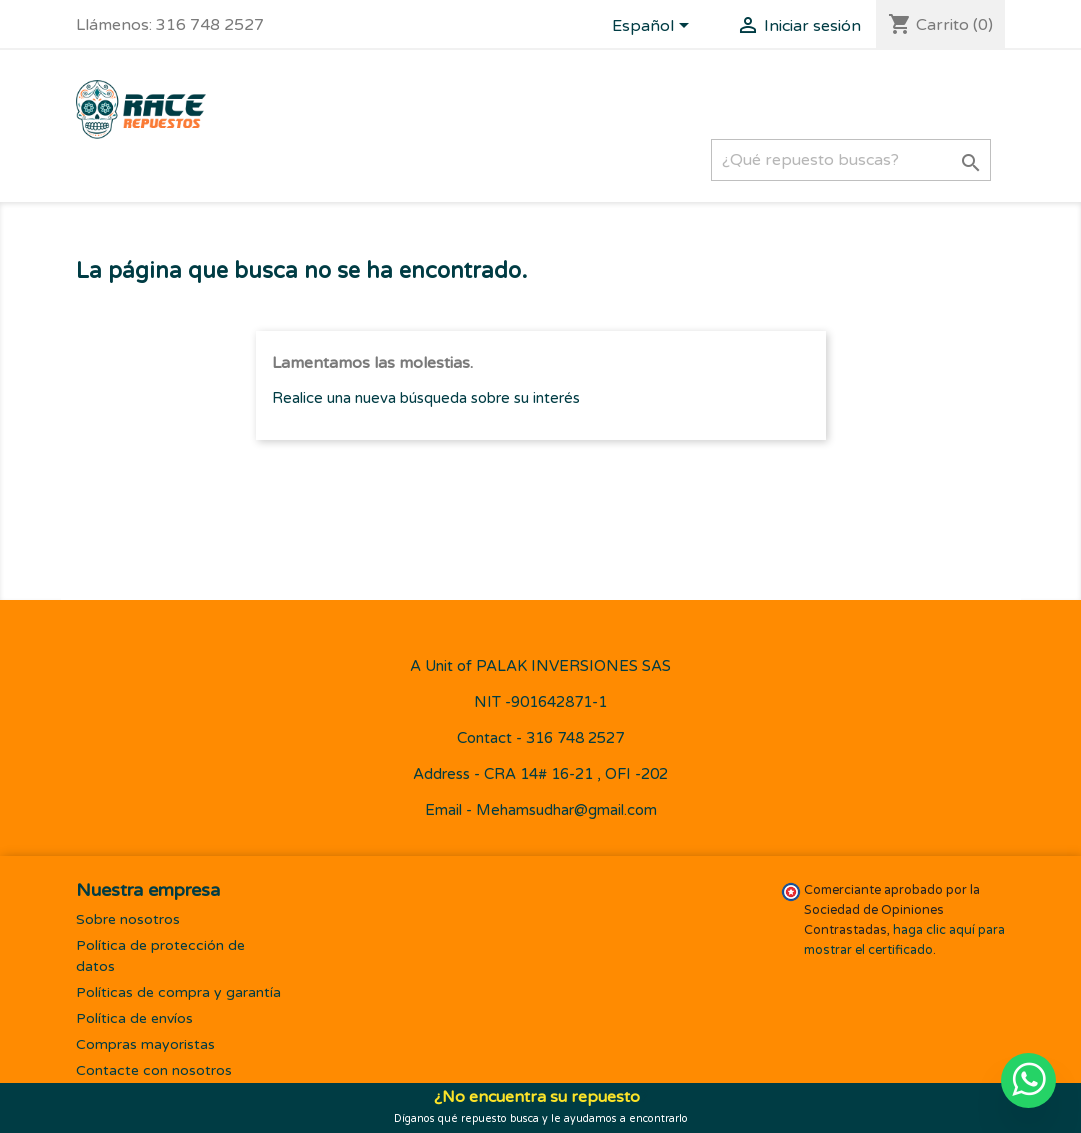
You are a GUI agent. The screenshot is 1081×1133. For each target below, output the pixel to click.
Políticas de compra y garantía (178, 992)
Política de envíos (134, 1018)
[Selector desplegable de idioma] (654, 27)
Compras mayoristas (145, 1044)
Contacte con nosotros (154, 1070)
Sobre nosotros (128, 919)
